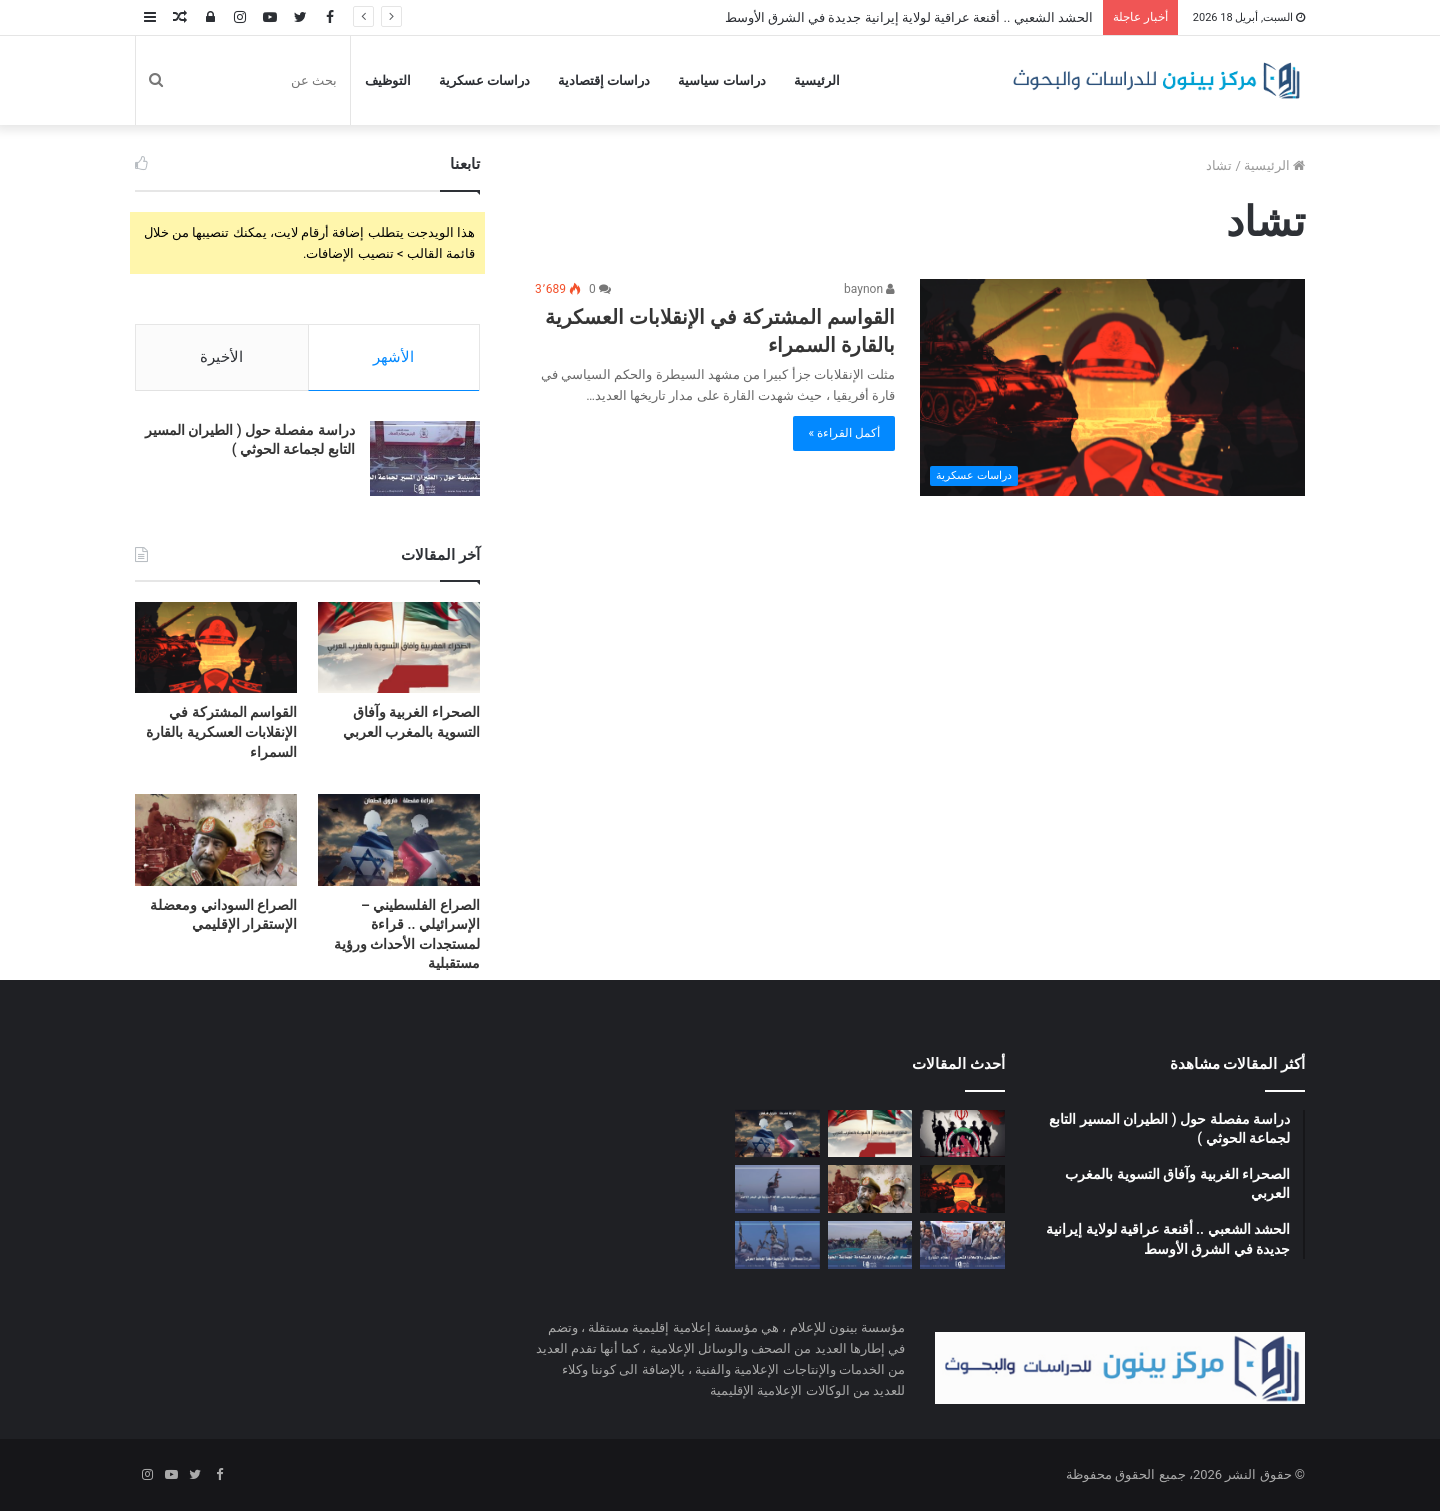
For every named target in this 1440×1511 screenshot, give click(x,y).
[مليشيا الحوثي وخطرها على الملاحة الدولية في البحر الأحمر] (777, 1189)
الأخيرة (221, 357)
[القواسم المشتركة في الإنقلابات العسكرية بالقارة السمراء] (1112, 387)
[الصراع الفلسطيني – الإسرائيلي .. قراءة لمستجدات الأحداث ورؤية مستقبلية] (399, 839)
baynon (869, 289)
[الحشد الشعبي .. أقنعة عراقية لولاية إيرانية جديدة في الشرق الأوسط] (962, 1134)
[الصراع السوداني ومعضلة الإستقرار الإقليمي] (216, 839)
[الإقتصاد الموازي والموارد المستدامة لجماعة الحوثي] (870, 1245)
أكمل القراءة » (844, 433)
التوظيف (388, 80)
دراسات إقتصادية (604, 80)
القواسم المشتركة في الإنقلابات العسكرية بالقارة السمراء (221, 731)
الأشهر (393, 357)
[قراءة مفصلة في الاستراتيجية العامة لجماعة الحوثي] (777, 1245)
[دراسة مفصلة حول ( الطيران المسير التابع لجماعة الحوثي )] (425, 458)
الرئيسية (817, 80)
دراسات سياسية (721, 80)
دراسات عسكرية (484, 80)
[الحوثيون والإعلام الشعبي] (962, 1245)
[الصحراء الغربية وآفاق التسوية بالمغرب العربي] (399, 647)
